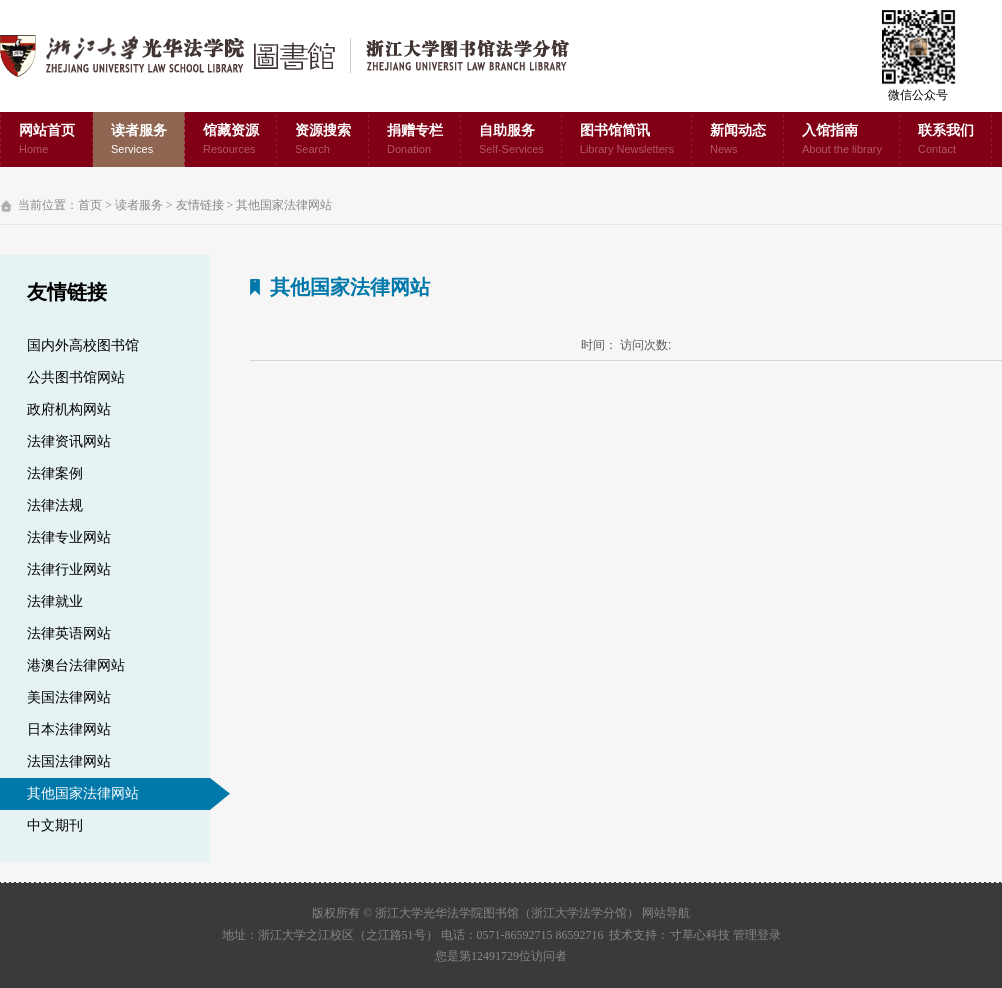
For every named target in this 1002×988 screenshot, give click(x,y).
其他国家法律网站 (284, 205)
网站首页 (47, 140)
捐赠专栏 (415, 140)
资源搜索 (323, 140)
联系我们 (946, 140)
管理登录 (757, 935)
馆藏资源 (231, 140)
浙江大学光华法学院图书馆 (300, 56)
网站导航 (666, 913)
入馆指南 (842, 140)
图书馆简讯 (627, 140)
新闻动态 (738, 140)
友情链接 (200, 205)
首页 (90, 205)
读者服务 (139, 140)
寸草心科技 (700, 935)
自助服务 (511, 140)
